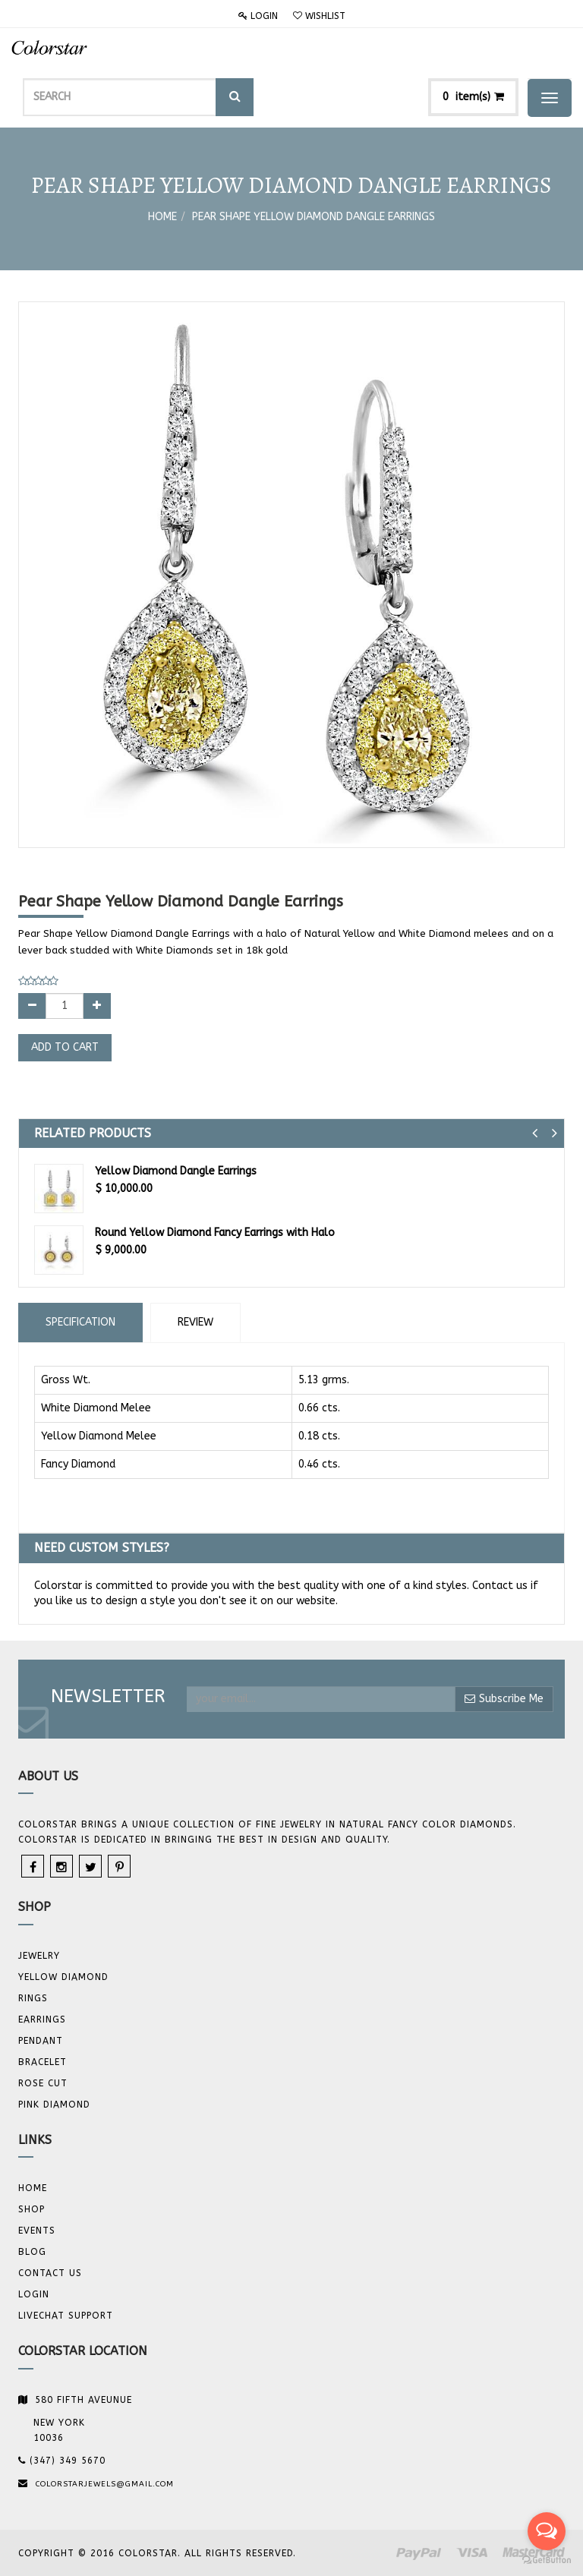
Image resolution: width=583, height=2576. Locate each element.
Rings (33, 1998)
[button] (534, 1133)
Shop (31, 2209)
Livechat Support (65, 2315)
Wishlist (319, 16)
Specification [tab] (80, 1322)
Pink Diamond (54, 2104)
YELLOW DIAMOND (63, 1977)
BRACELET (42, 2062)
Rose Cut (43, 2083)
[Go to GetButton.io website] (546, 2560)
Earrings (42, 2019)
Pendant (40, 2040)
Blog (32, 2252)
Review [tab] (195, 1322)
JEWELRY (39, 1955)
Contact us (50, 2273)
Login (258, 16)
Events (36, 2230)
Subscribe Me (504, 1698)
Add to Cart (65, 1047)
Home (162, 216)
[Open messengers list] (547, 2531)
